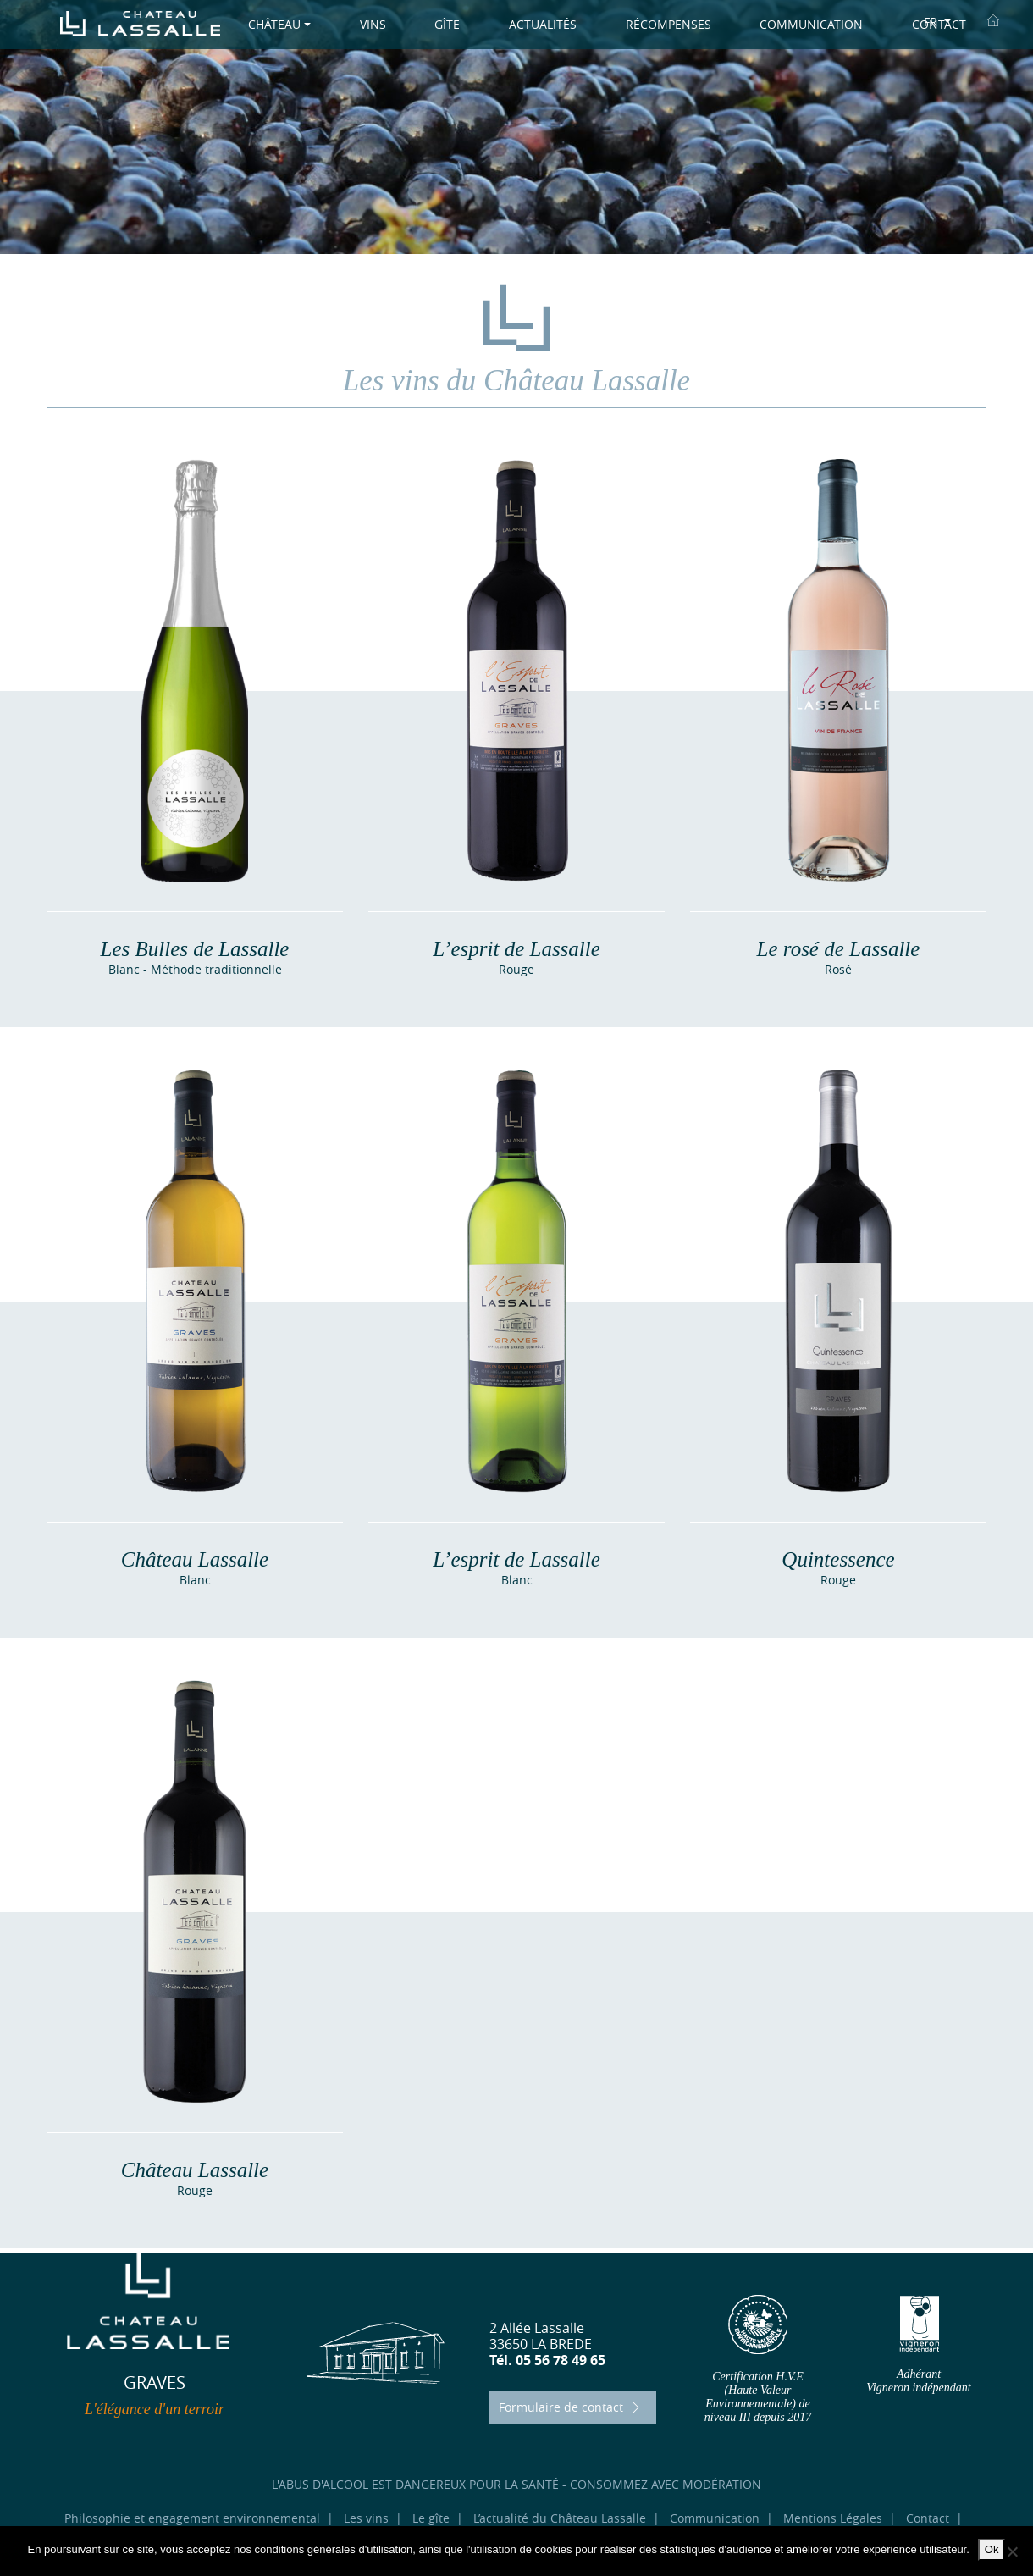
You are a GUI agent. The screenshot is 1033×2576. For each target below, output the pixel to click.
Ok (992, 2549)
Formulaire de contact (571, 2407)
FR (932, 22)
